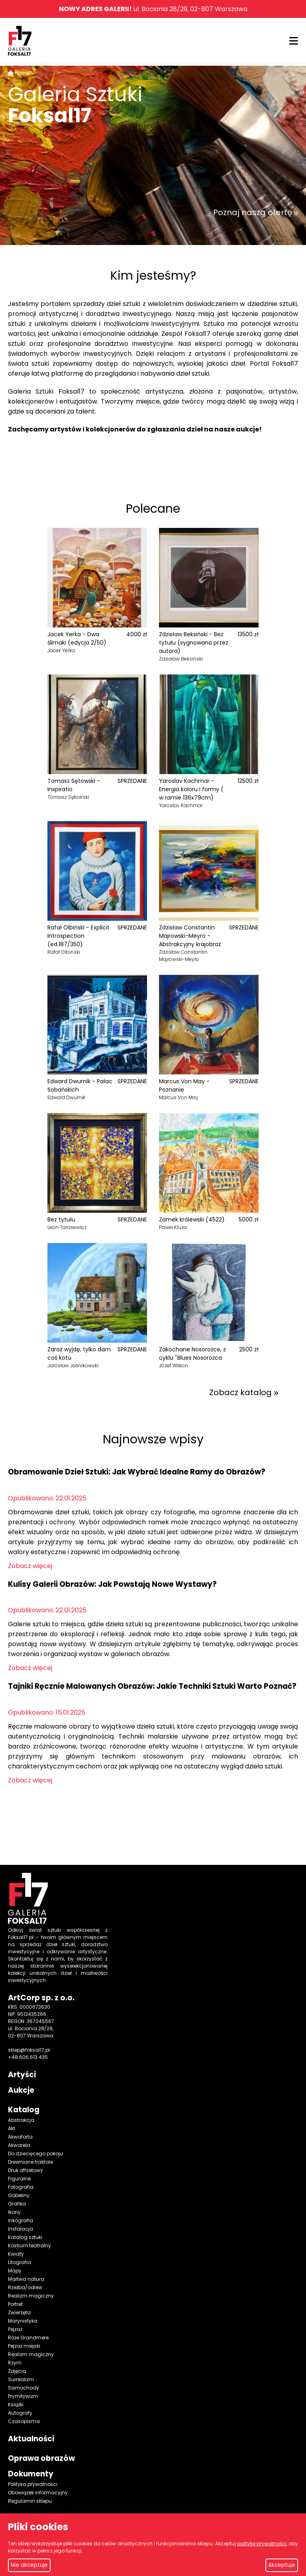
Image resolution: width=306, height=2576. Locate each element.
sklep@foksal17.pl (29, 2050)
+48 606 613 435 (28, 2057)
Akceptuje (281, 2565)
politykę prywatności (261, 2543)
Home (22, 73)
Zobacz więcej (30, 1565)
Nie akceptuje (29, 2565)
